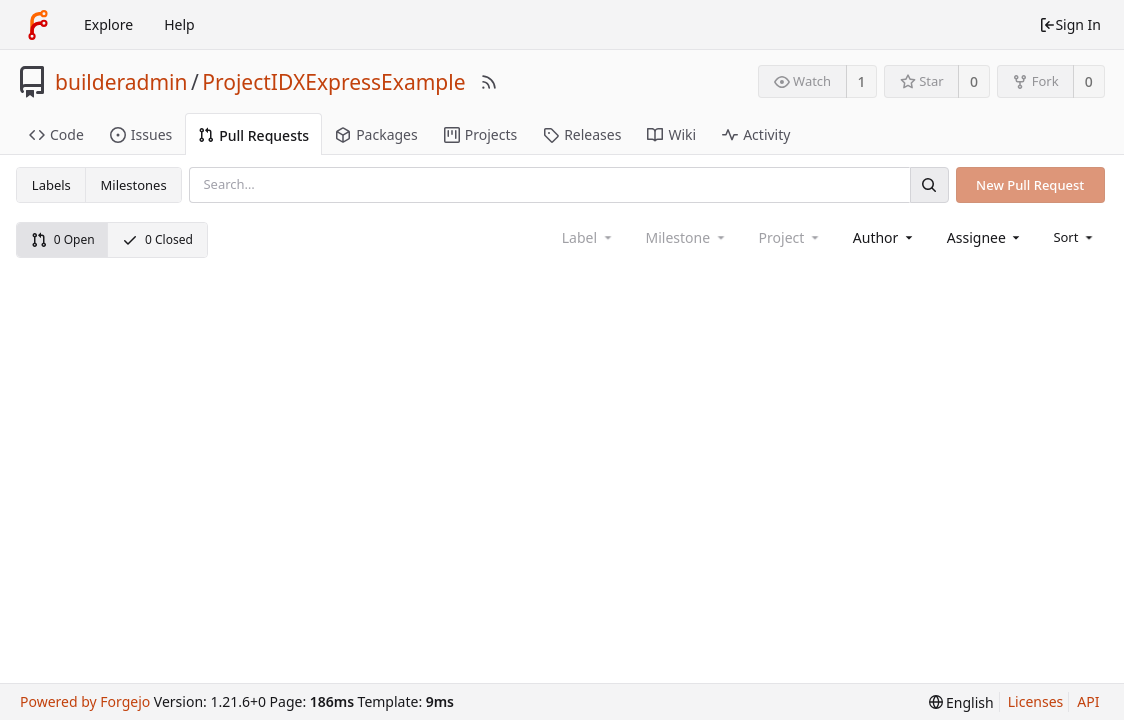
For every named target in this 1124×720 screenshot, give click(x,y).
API (1088, 701)
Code (56, 134)
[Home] (38, 25)
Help (179, 24)
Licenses (1036, 701)
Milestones (134, 185)
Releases (582, 134)
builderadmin (121, 82)
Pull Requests (253, 135)
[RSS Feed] (489, 82)
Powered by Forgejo (85, 701)
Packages (376, 134)
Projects (480, 134)
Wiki (671, 134)
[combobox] (884, 237)
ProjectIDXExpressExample (333, 82)
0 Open (63, 239)
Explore (108, 24)
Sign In (1070, 24)
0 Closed (157, 239)
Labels (51, 185)
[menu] (1074, 237)
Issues (141, 134)
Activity (756, 134)
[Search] (929, 184)
